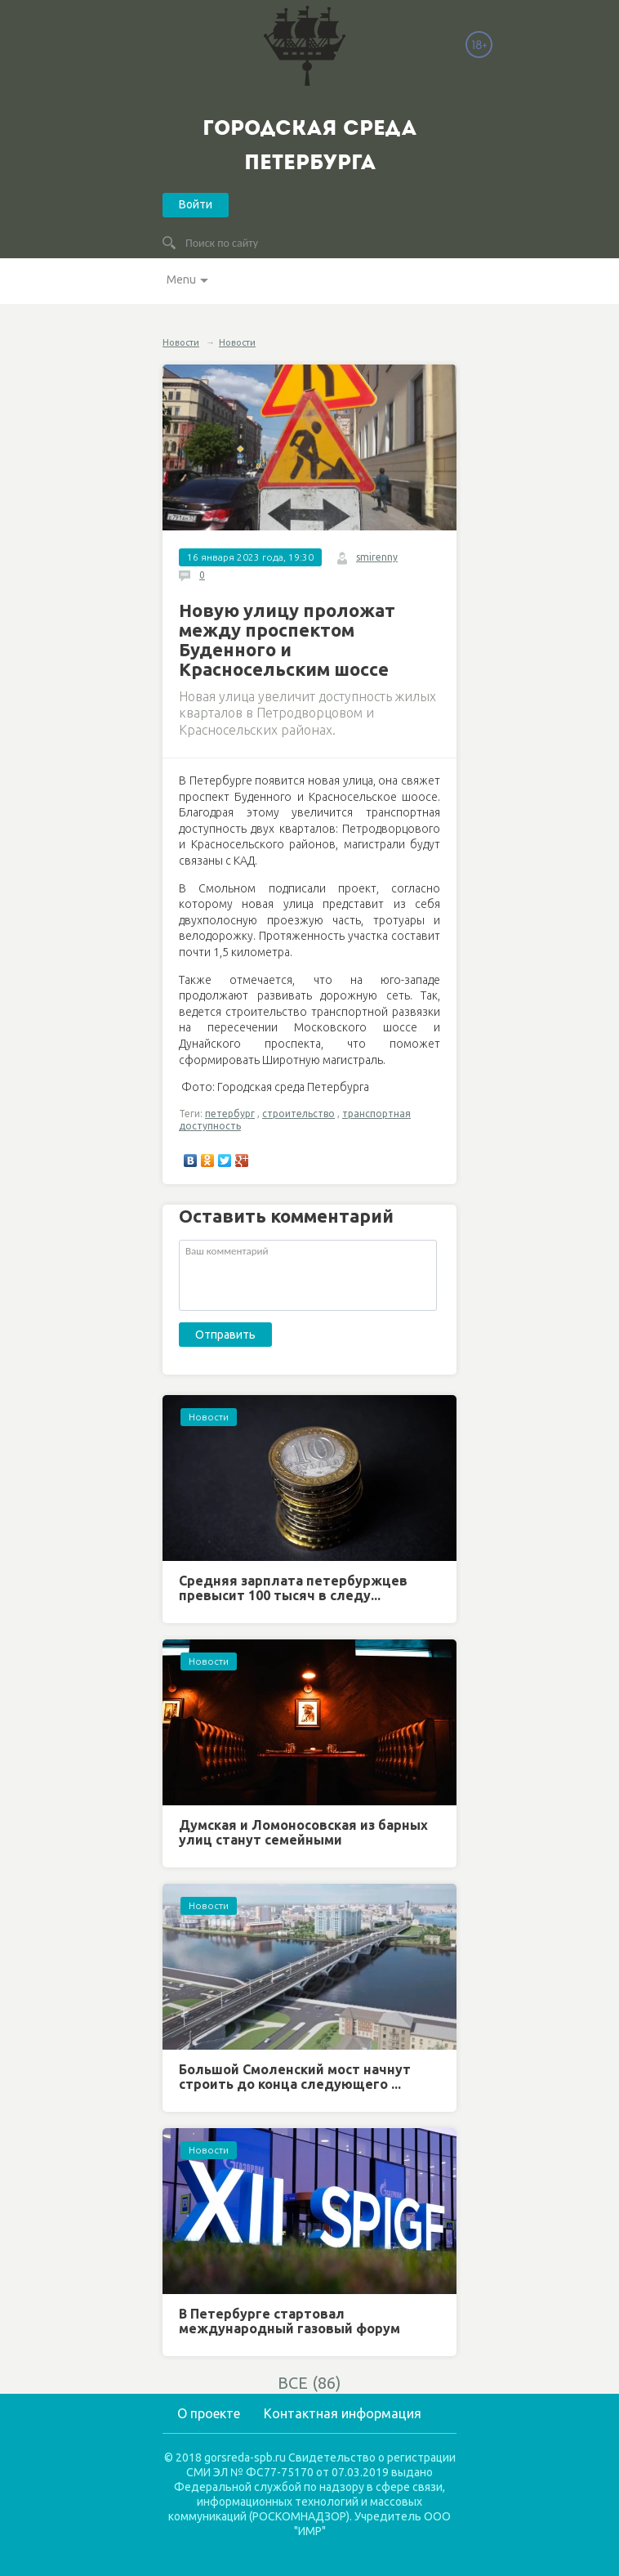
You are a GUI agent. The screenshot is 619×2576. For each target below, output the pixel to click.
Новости (181, 342)
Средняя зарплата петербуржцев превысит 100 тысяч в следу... (293, 1588)
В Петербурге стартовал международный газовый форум (289, 2321)
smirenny (377, 557)
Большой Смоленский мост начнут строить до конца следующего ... (295, 2076)
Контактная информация (342, 2413)
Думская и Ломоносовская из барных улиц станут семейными (303, 1832)
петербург (230, 1113)
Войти (195, 204)
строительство (298, 1113)
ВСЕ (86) (309, 2382)
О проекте (208, 2413)
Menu (181, 279)
